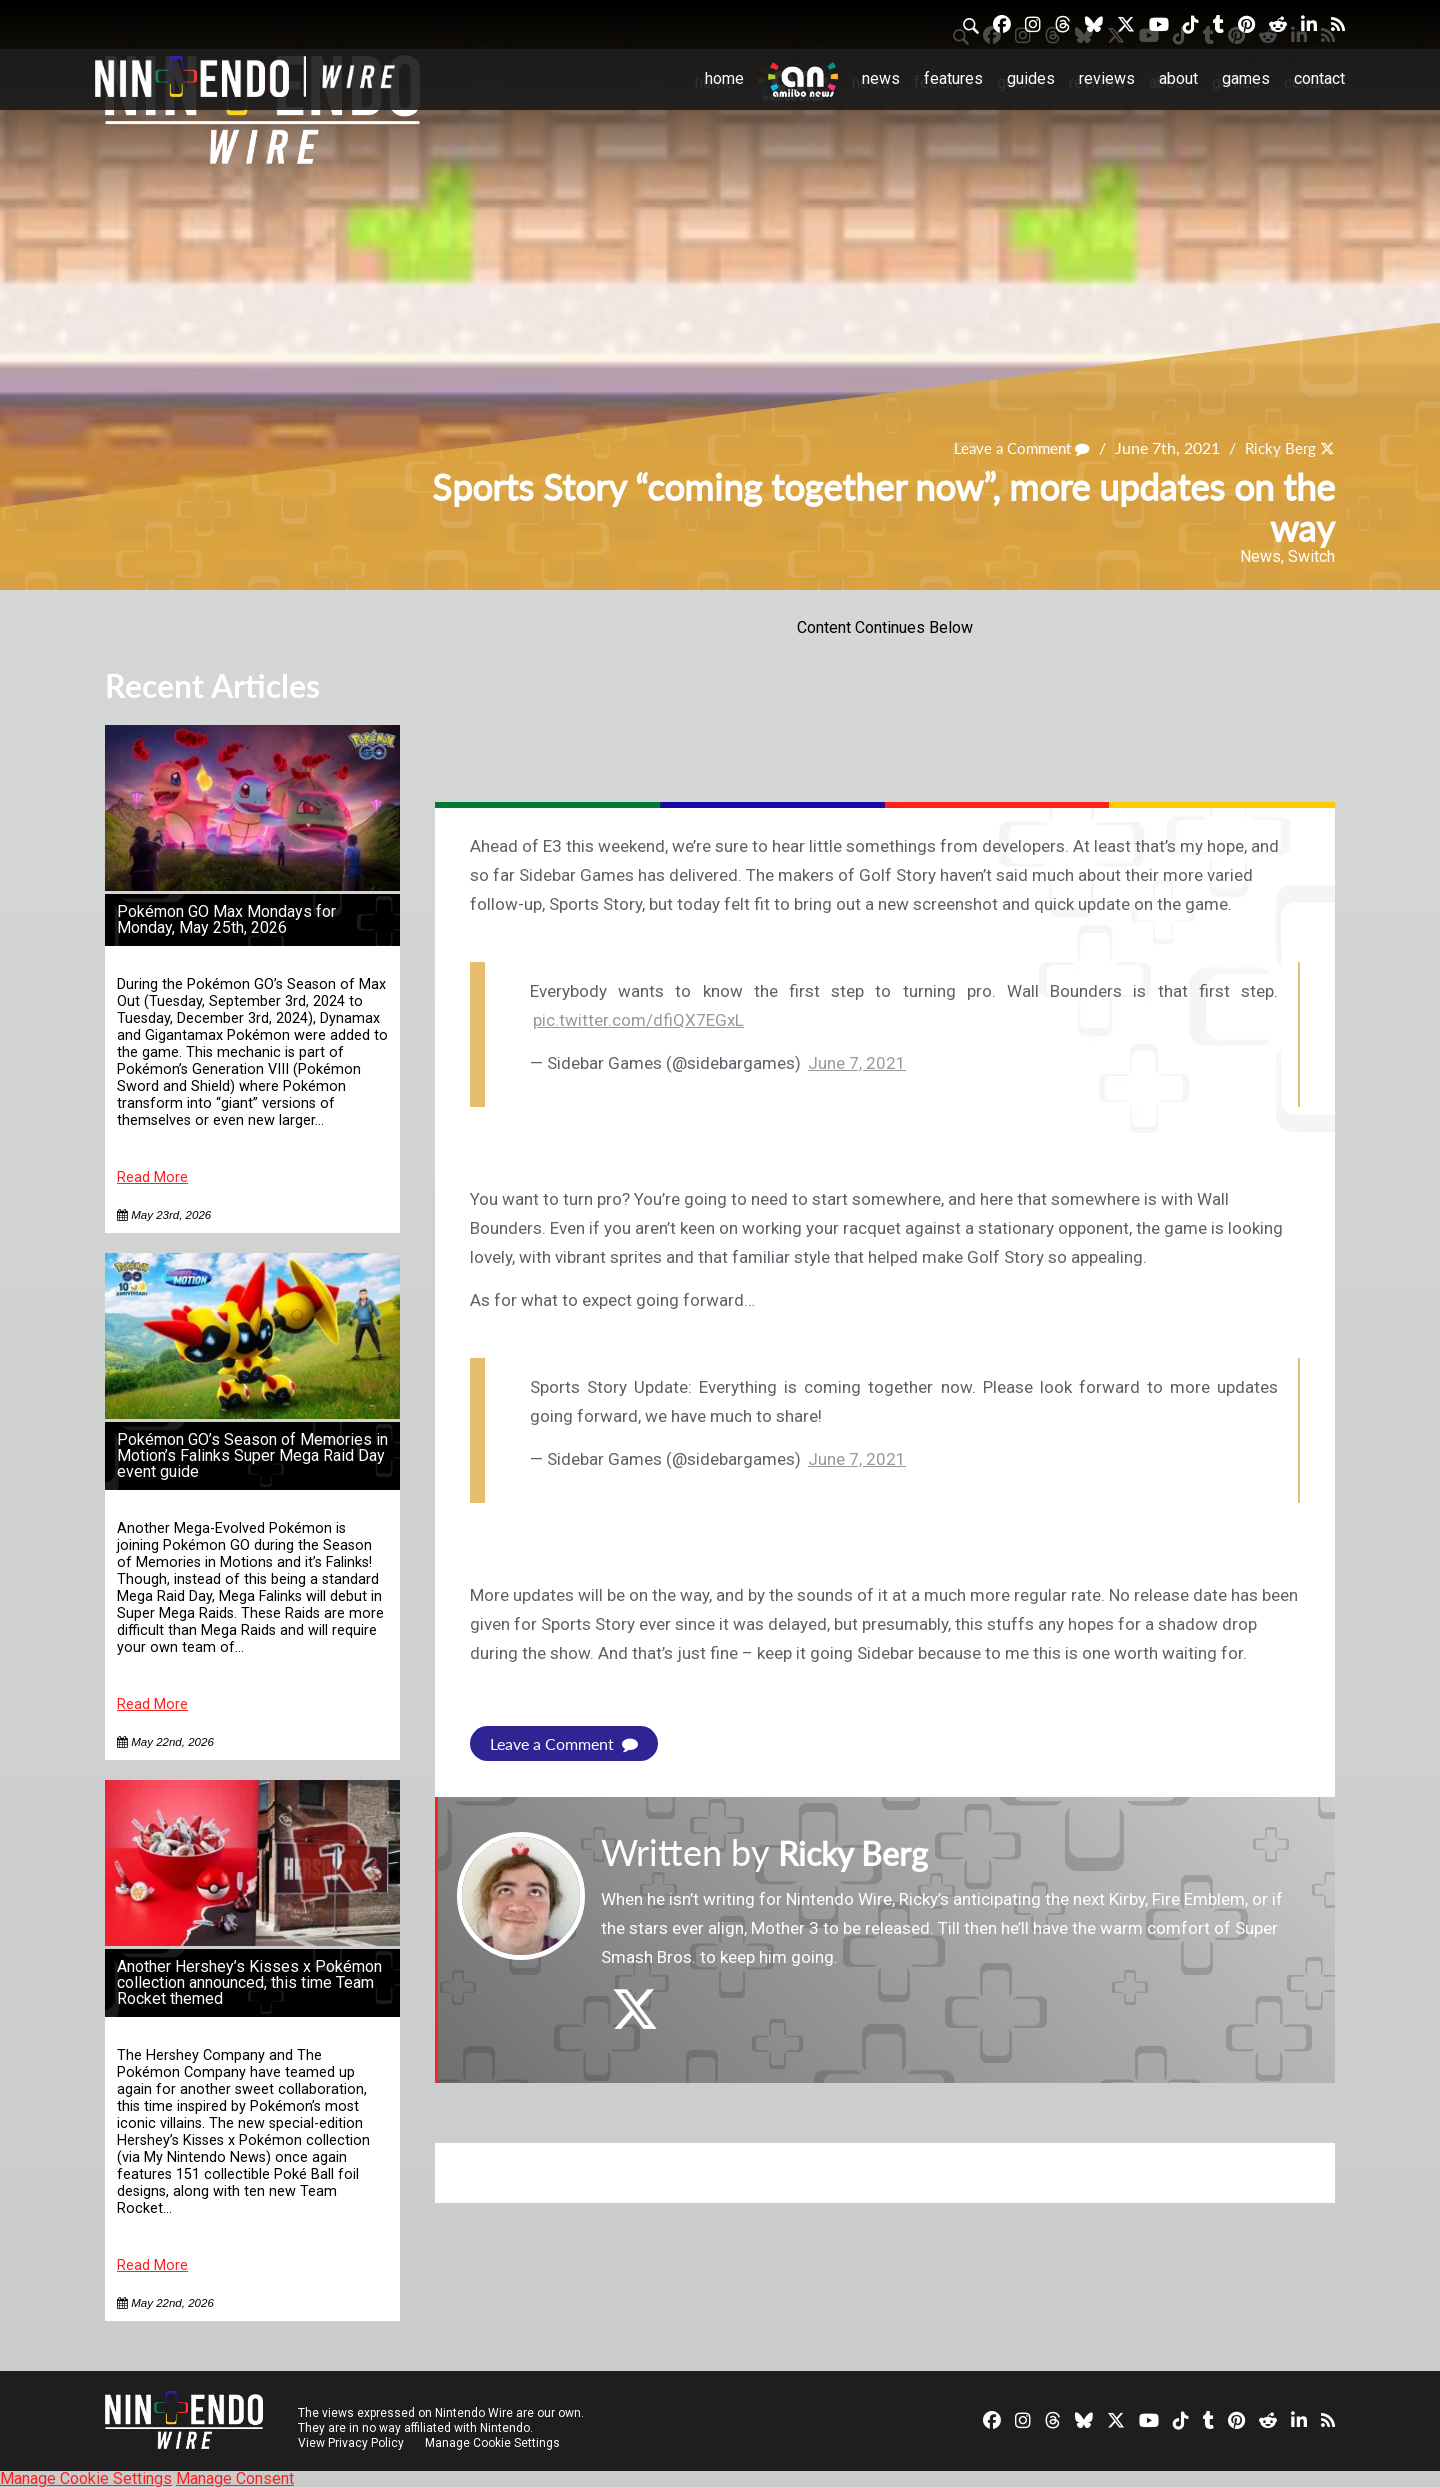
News (881, 78)
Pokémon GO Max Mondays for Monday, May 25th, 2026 (226, 919)
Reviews (1107, 78)
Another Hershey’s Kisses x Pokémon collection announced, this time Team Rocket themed (249, 1982)
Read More (152, 1177)
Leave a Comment (1014, 447)
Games (1246, 78)
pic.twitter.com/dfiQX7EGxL (638, 1020)
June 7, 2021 (857, 1063)
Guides (1031, 78)
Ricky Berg (1278, 447)
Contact (1319, 78)
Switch (1311, 556)
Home (724, 78)
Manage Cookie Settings (494, 2443)
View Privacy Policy (351, 2443)
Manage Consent (235, 2478)
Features (953, 78)
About (1178, 78)
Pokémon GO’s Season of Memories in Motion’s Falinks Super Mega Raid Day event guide (252, 1455)
